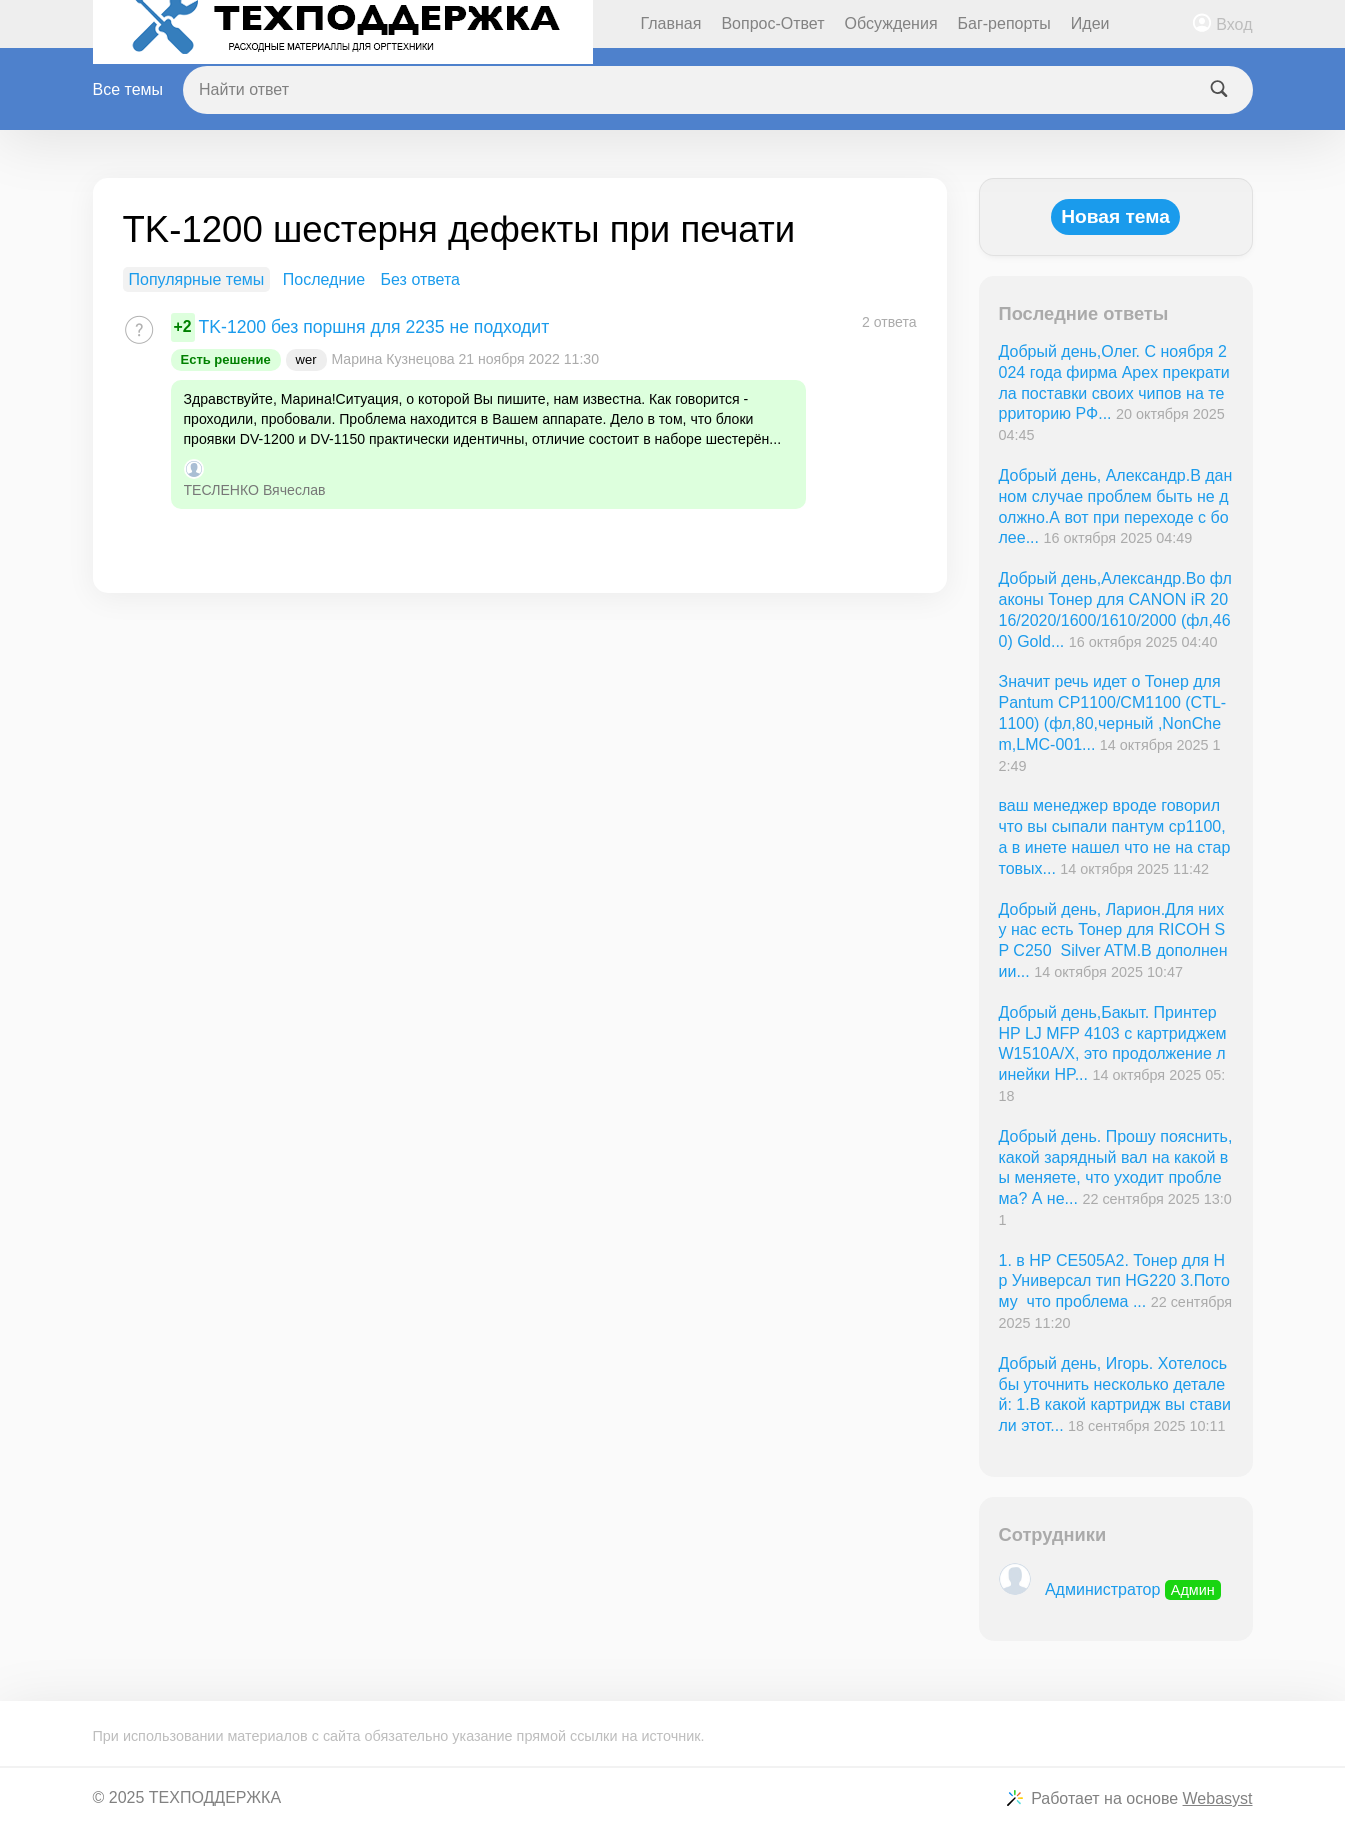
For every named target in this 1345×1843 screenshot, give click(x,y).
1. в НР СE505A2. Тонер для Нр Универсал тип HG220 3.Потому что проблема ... (1114, 1281)
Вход (1234, 24)
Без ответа (420, 279)
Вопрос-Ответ (772, 23)
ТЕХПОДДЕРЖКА (215, 1797)
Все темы (128, 90)
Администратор (1110, 1589)
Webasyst (1218, 1798)
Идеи (1090, 23)
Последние (324, 279)
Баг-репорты (1004, 23)
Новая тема (1115, 216)
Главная (671, 23)
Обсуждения (891, 23)
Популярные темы (197, 279)
